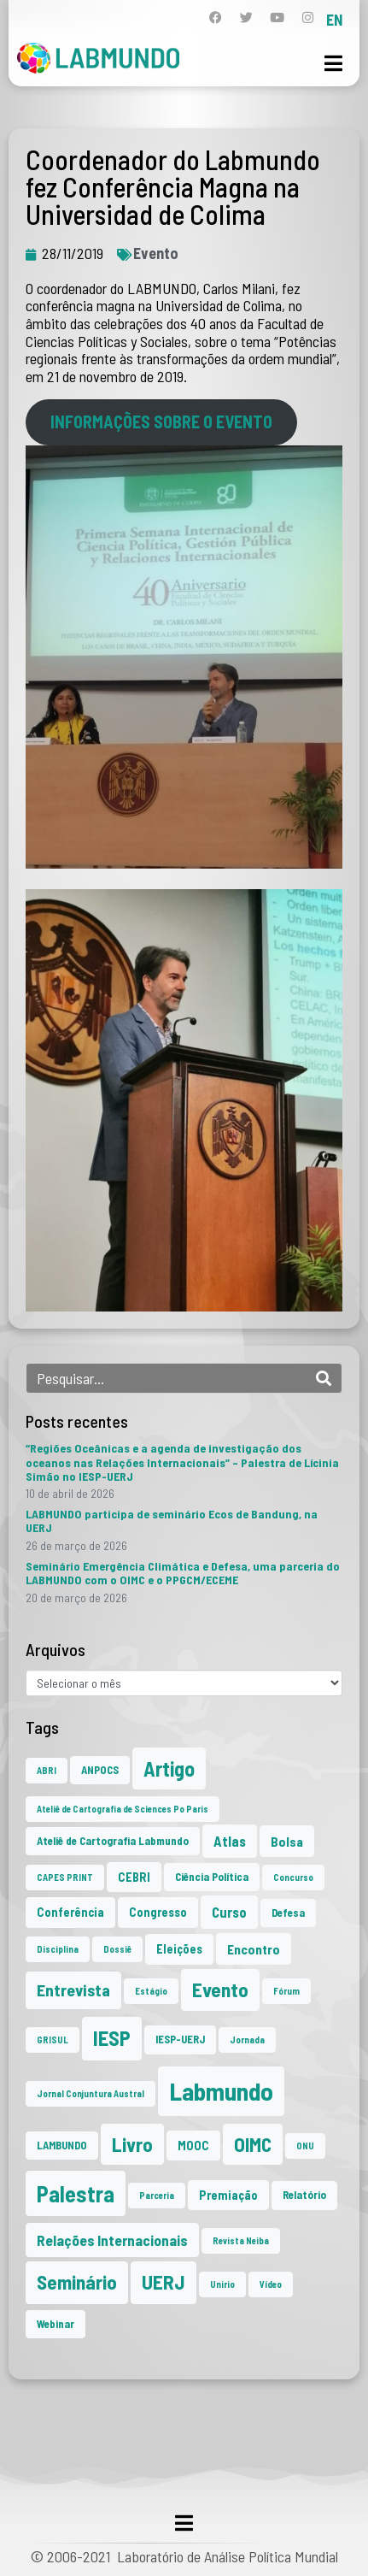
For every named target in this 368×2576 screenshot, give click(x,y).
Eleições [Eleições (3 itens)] (179, 1949)
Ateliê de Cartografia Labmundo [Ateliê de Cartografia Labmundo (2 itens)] (113, 1841)
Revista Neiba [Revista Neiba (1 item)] (241, 2240)
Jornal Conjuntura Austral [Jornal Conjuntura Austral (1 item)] (90, 2093)
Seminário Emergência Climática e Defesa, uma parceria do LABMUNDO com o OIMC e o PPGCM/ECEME (183, 1573)
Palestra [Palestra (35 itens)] (75, 2193)
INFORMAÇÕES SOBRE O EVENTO (161, 421)
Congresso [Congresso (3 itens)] (158, 1912)
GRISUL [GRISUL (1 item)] (52, 2039)
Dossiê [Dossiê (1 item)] (117, 1948)
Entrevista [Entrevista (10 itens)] (73, 1989)
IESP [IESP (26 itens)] (112, 2037)
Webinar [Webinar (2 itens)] (55, 2324)
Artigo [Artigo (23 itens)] (169, 1768)
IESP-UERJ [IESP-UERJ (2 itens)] (180, 2039)
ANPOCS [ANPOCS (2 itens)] (100, 1770)
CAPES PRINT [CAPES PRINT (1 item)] (65, 1877)
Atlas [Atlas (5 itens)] (229, 1840)
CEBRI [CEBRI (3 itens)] (134, 1877)
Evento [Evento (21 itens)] (220, 1989)
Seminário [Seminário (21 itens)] (77, 2282)
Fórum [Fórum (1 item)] (286, 1990)
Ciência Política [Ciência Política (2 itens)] (211, 1876)
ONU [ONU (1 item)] (305, 2145)
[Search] (324, 1378)
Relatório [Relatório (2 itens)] (304, 2195)
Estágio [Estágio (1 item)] (151, 1990)
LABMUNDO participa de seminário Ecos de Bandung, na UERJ (172, 1520)
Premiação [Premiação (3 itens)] (228, 2195)
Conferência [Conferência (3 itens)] (70, 1912)
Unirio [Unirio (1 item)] (222, 2284)
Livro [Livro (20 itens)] (132, 2144)
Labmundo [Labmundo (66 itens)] (221, 2091)
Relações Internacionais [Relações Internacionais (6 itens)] (112, 2240)
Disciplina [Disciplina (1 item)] (58, 1948)
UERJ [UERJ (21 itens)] (163, 2282)
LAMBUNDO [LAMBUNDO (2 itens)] (62, 2145)
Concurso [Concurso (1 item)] (293, 1877)
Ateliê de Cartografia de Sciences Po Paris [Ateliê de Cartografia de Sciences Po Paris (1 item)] (122, 1808)
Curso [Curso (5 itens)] (229, 1911)
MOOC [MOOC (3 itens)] (193, 2145)
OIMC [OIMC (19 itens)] (253, 2144)
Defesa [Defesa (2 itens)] (288, 1912)
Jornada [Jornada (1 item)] (247, 2039)
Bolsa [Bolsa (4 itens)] (287, 1841)
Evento (155, 253)
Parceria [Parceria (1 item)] (156, 2195)
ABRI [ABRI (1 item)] (46, 1770)
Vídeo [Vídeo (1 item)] (271, 2284)
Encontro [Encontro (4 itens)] (253, 1949)
